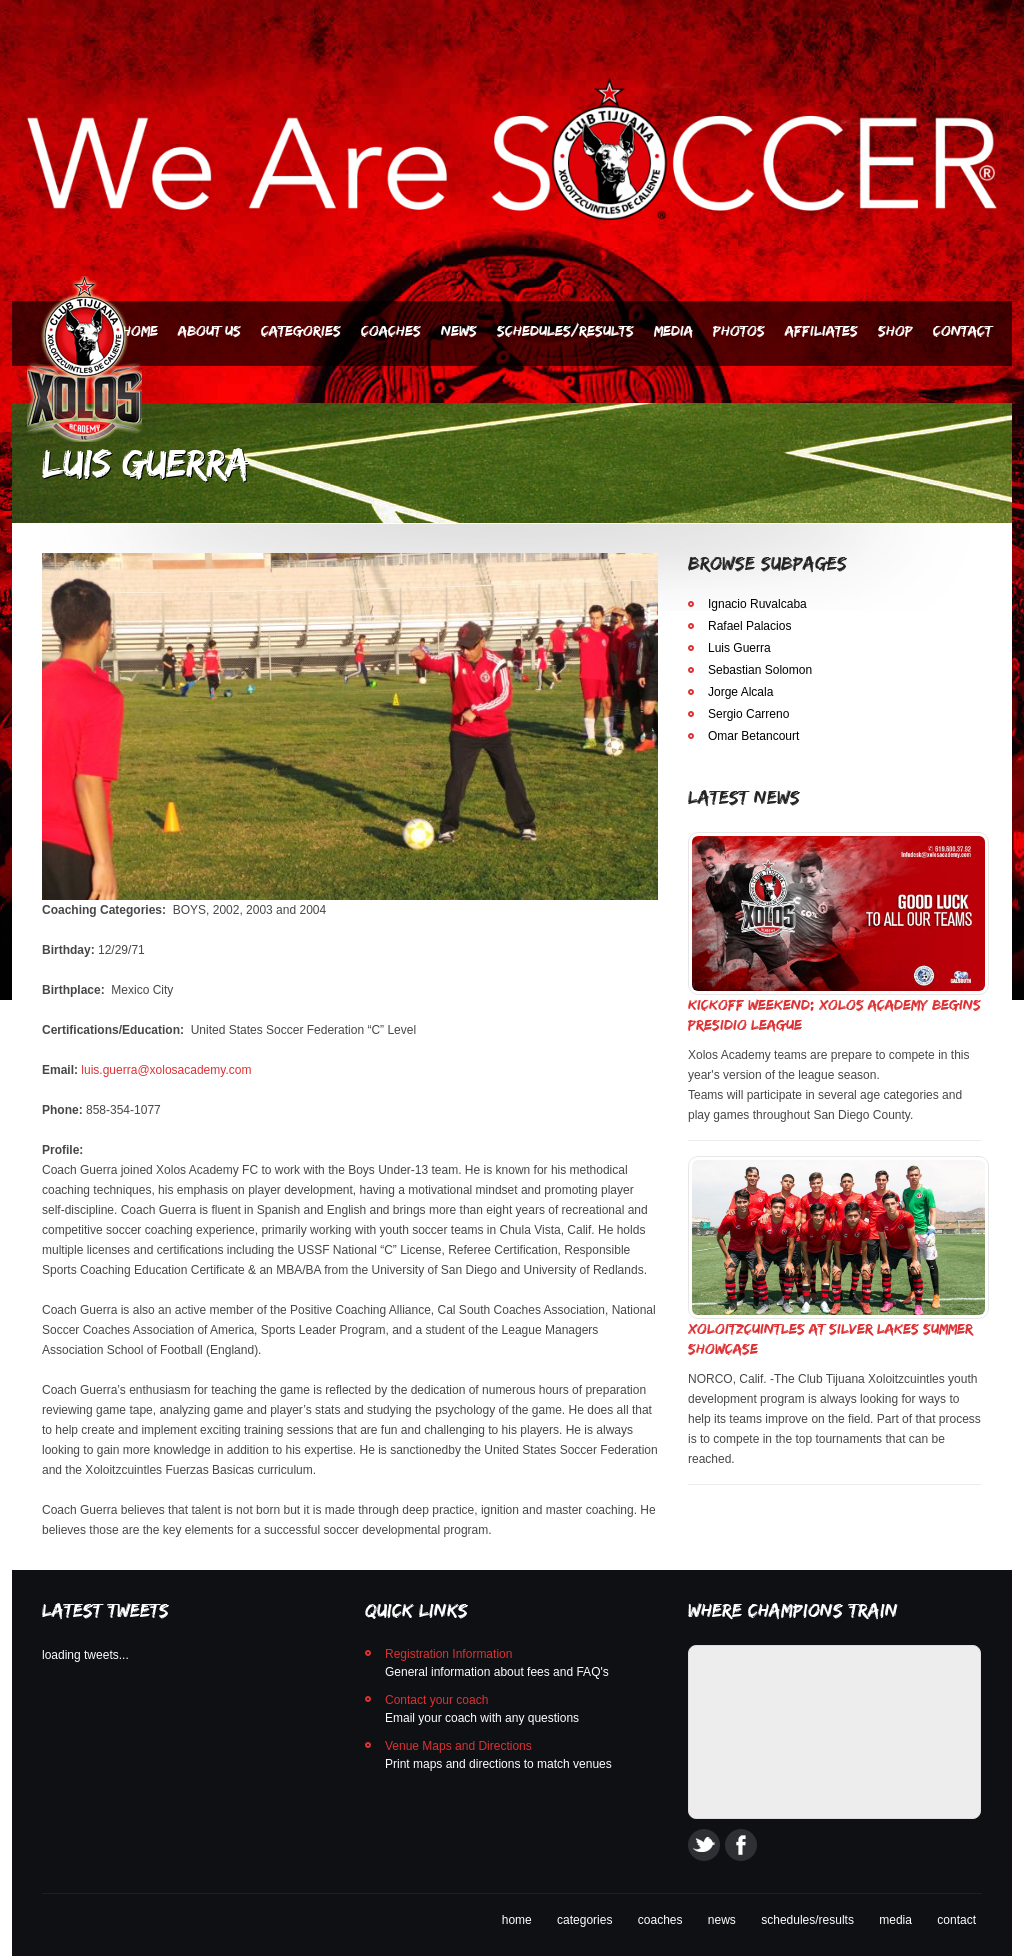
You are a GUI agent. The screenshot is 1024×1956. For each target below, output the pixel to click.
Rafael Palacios (749, 626)
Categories (301, 330)
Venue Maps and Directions (458, 1746)
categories (584, 1920)
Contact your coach (436, 1700)
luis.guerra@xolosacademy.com (166, 1070)
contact (956, 1920)
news (722, 1920)
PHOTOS (739, 330)
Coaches (391, 330)
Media (673, 330)
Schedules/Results (565, 330)
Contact (962, 330)
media (895, 1920)
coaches (660, 1920)
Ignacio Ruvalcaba (757, 604)
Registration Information (448, 1654)
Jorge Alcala (740, 692)
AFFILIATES (821, 330)
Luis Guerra (739, 648)
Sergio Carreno (748, 714)
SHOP (895, 330)
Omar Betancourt (753, 736)
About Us (209, 330)
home (517, 1920)
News (459, 330)
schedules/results (807, 1920)
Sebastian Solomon (760, 670)
